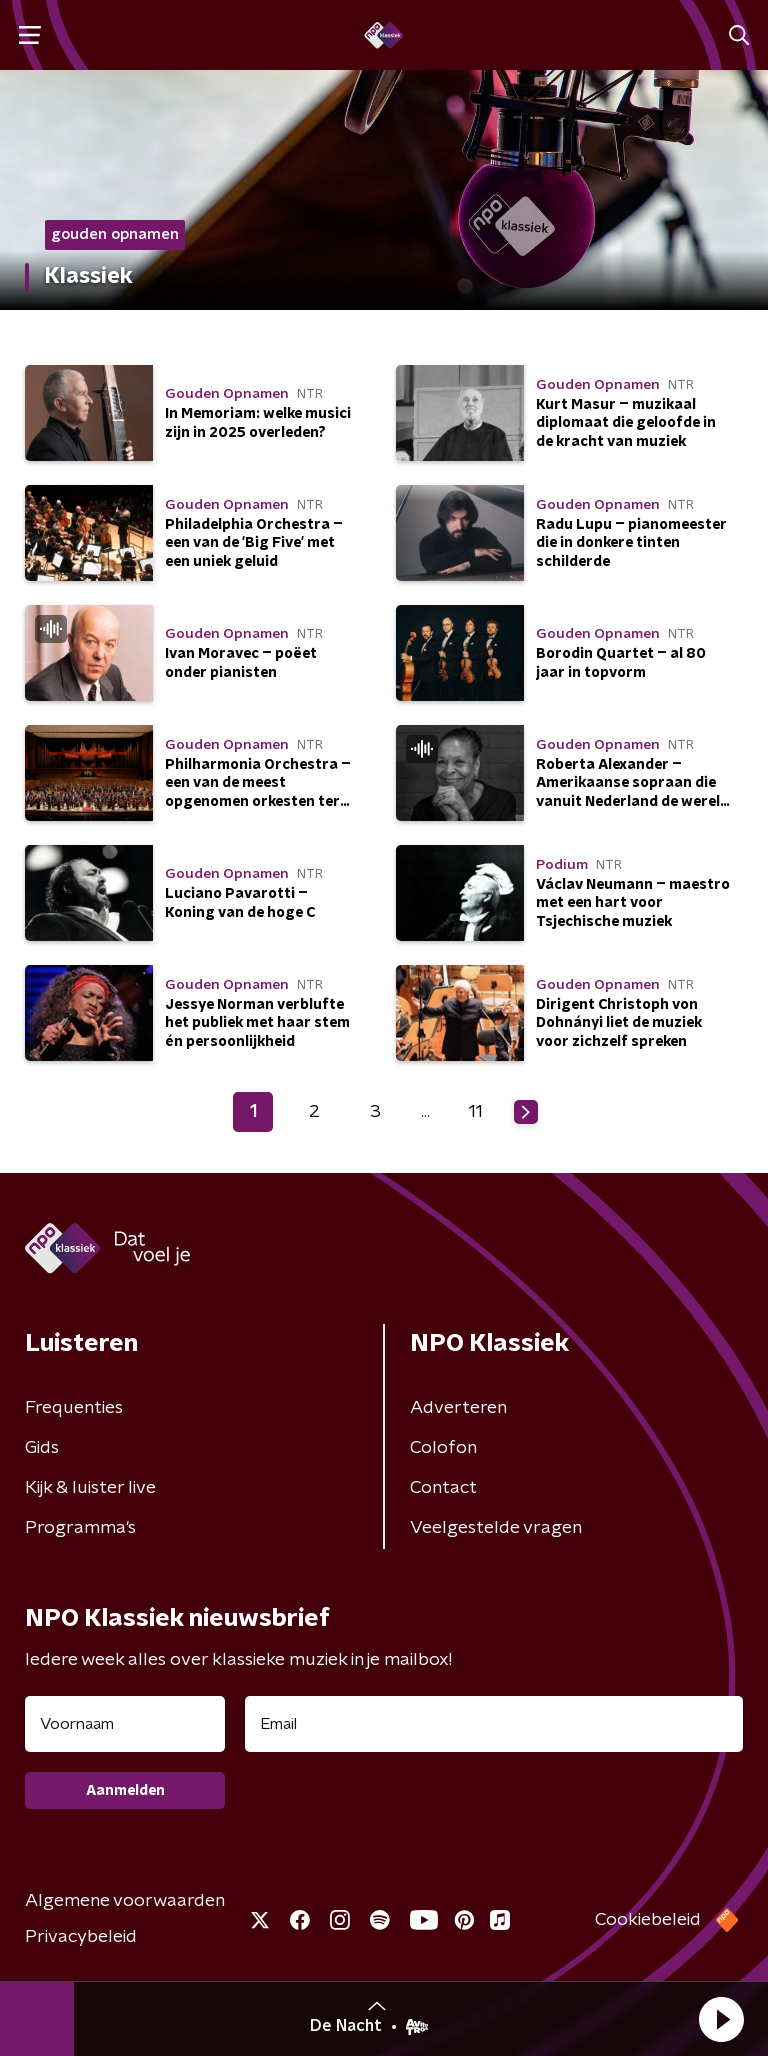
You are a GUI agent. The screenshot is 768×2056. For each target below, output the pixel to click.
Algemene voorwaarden (125, 1901)
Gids (42, 1448)
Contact (443, 1488)
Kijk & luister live (90, 1488)
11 (476, 1112)
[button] (721, 2019)
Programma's (80, 1528)
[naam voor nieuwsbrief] (125, 1724)
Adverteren (458, 1408)
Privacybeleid (81, 1937)
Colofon (443, 1448)
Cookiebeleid (648, 1920)
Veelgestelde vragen (496, 1528)
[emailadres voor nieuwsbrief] (494, 1724)
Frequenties (74, 1408)
